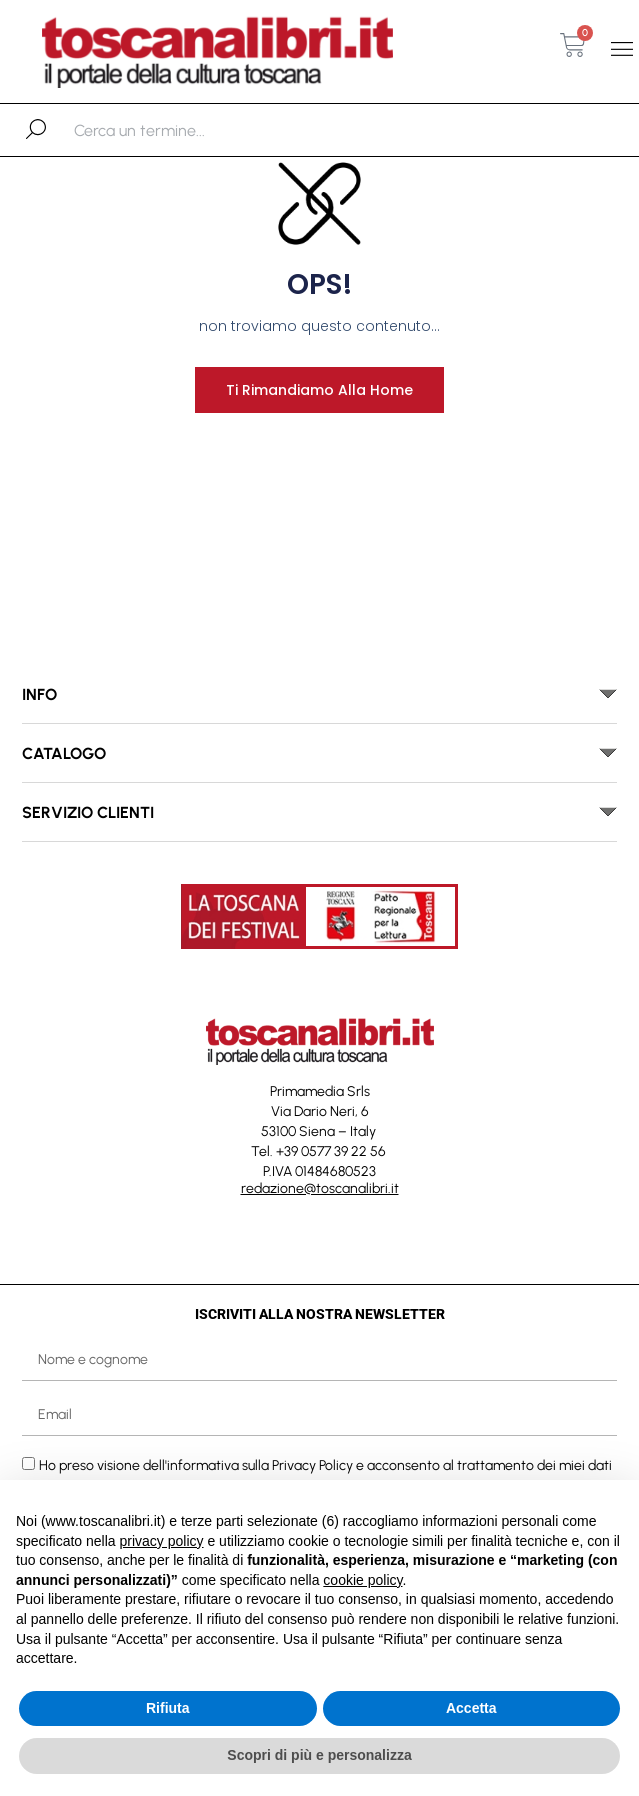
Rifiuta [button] (168, 1708)
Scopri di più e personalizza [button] (319, 1755)
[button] (622, 48)
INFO (39, 694)
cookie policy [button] (362, 1580)
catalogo (64, 753)
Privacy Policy (312, 1464)
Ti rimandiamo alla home (319, 390)
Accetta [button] (471, 1708)
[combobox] (177, 130)
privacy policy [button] (162, 1541)
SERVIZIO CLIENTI (88, 812)
